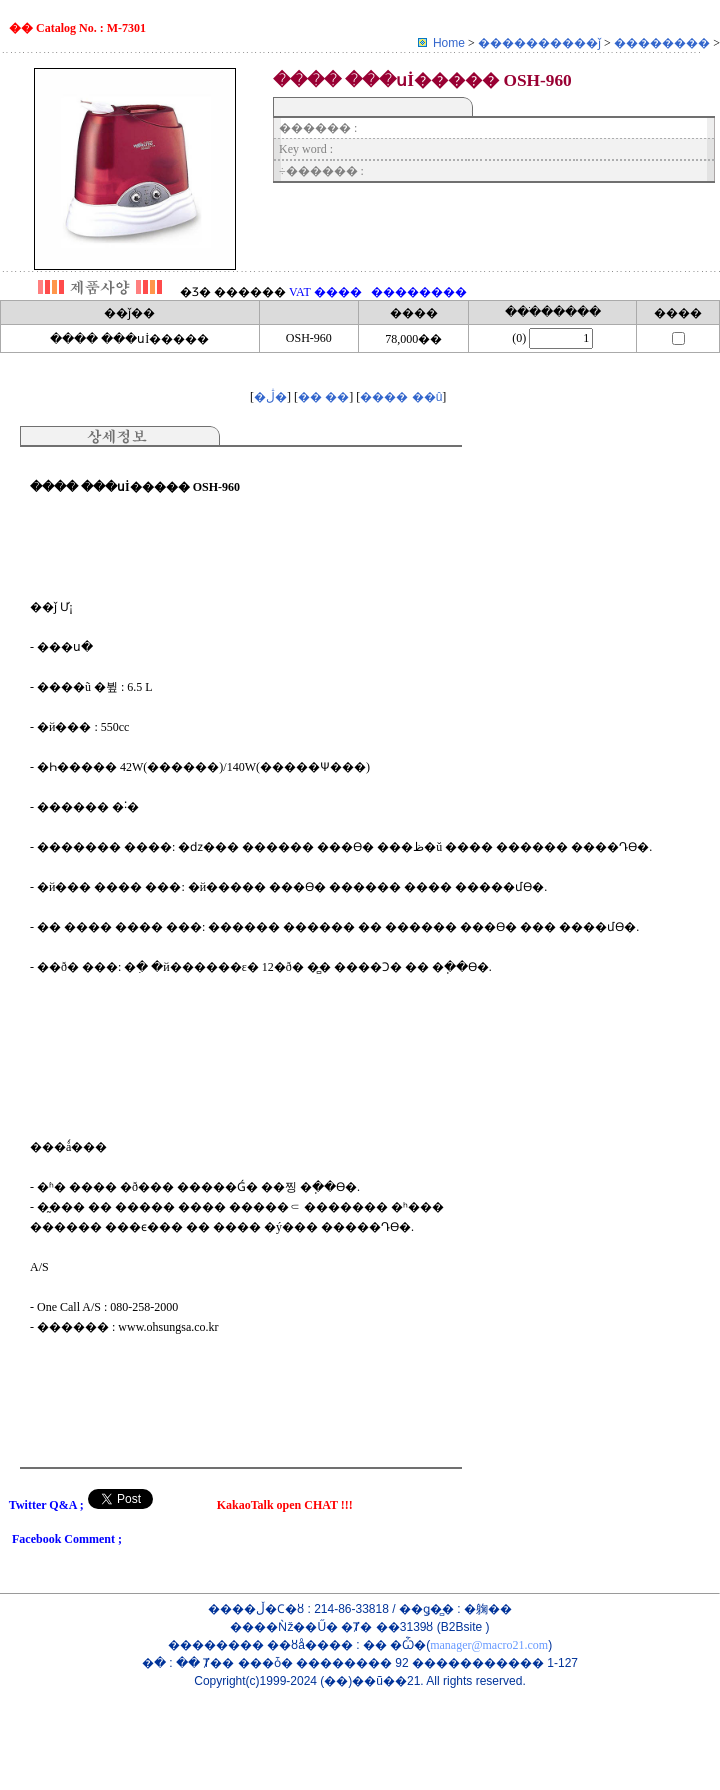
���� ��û (401, 397)
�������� (663, 43)
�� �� (323, 397)
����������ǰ (541, 43)
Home (449, 43)
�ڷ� (270, 397)
